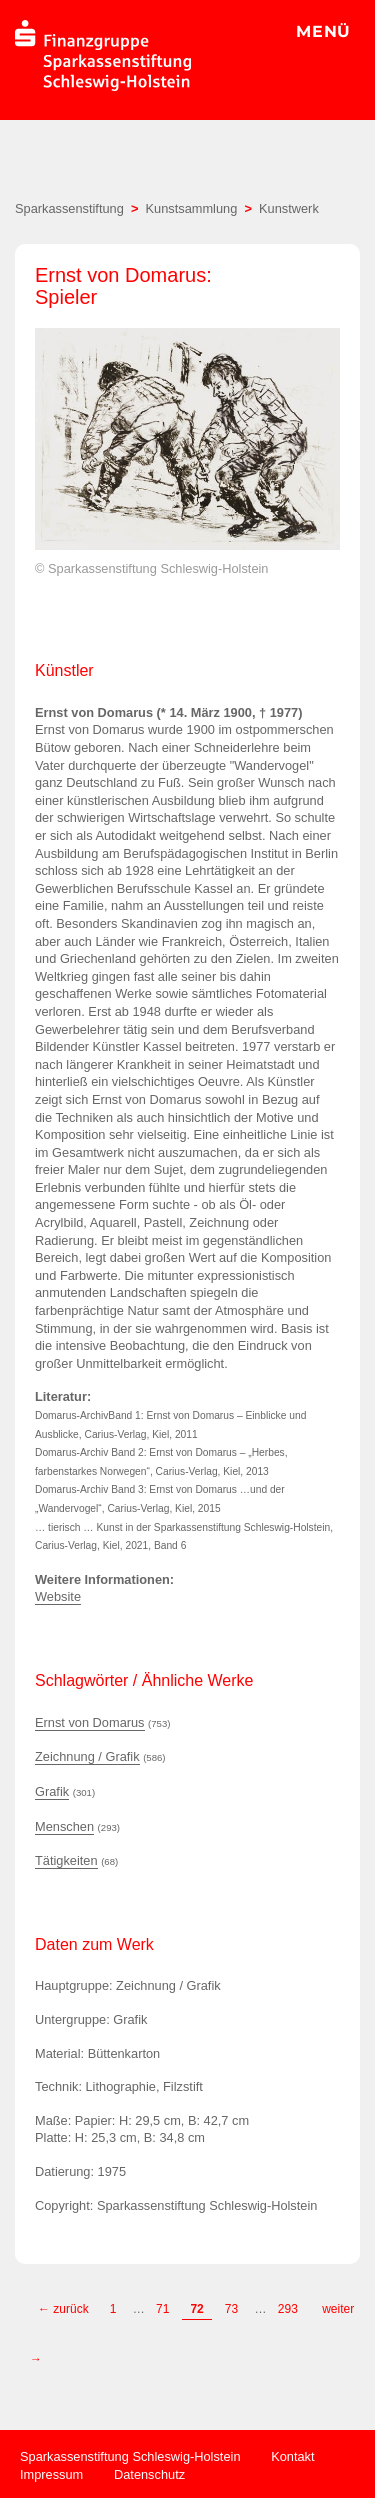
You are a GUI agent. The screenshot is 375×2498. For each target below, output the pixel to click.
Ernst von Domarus (90, 1722)
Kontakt (292, 2456)
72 (196, 2309)
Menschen (64, 1826)
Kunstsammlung (192, 208)
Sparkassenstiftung (69, 208)
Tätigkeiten (66, 1860)
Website (58, 1596)
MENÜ (323, 31)
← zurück (63, 2309)
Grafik (52, 1791)
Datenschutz (149, 2474)
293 (289, 2309)
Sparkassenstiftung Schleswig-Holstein (130, 2456)
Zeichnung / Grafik (87, 1756)
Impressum (51, 2474)
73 (231, 2309)
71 (162, 2309)
